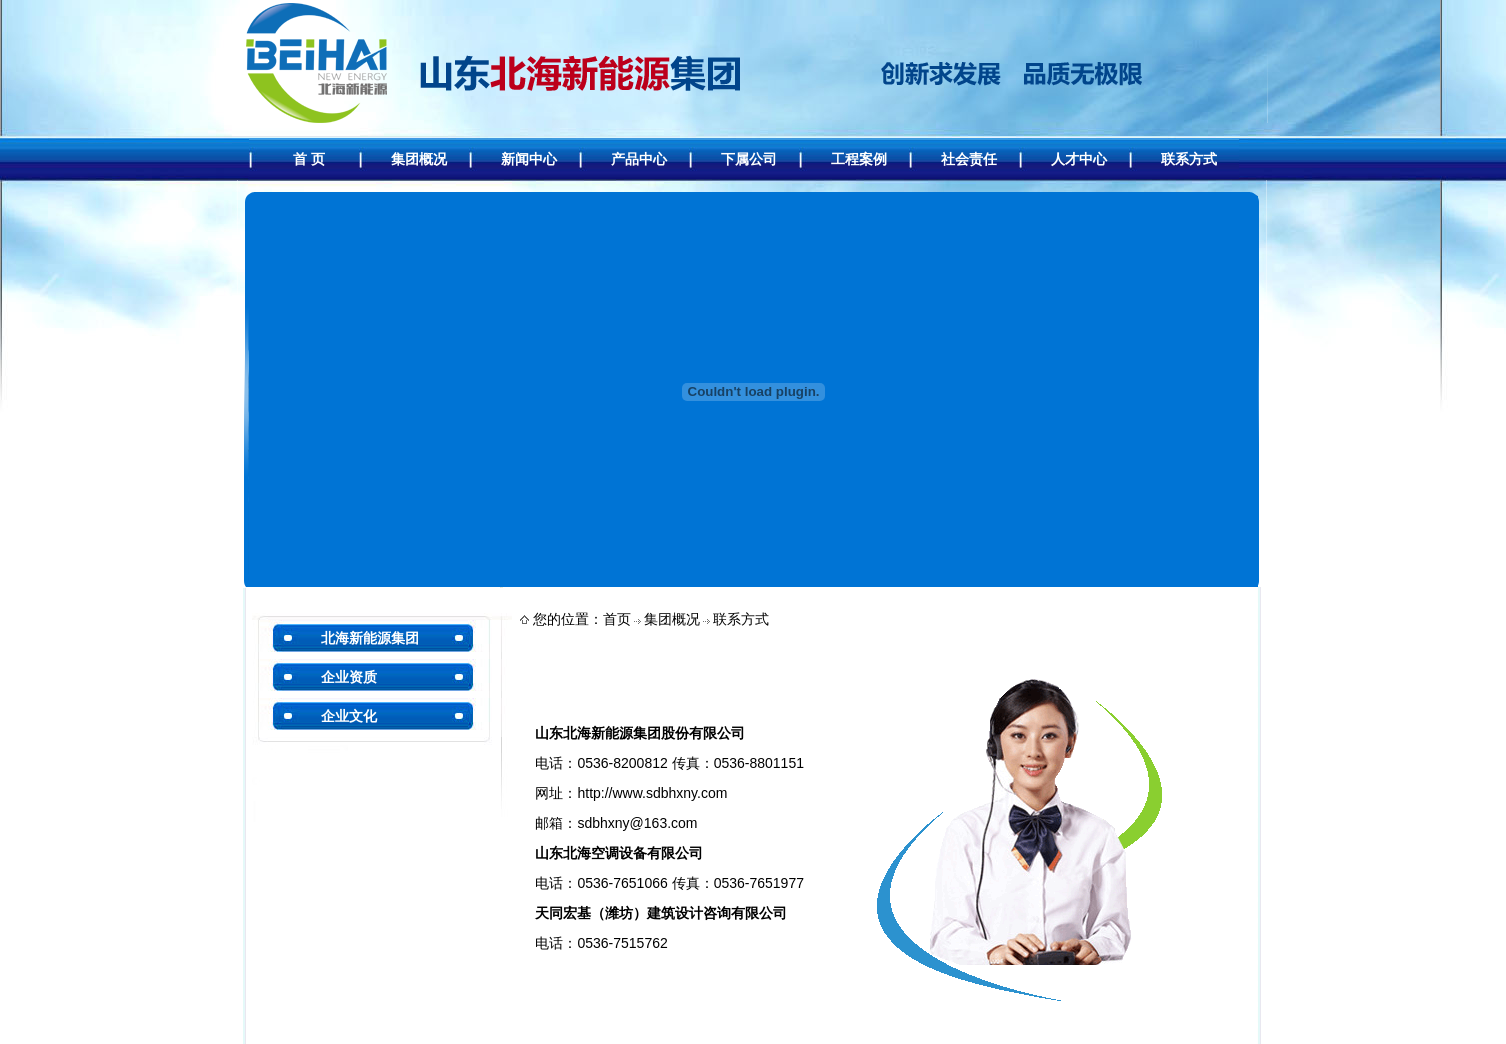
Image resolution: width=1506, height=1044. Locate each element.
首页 (617, 619)
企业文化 (349, 716)
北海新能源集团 (370, 638)
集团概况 (672, 619)
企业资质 (349, 677)
